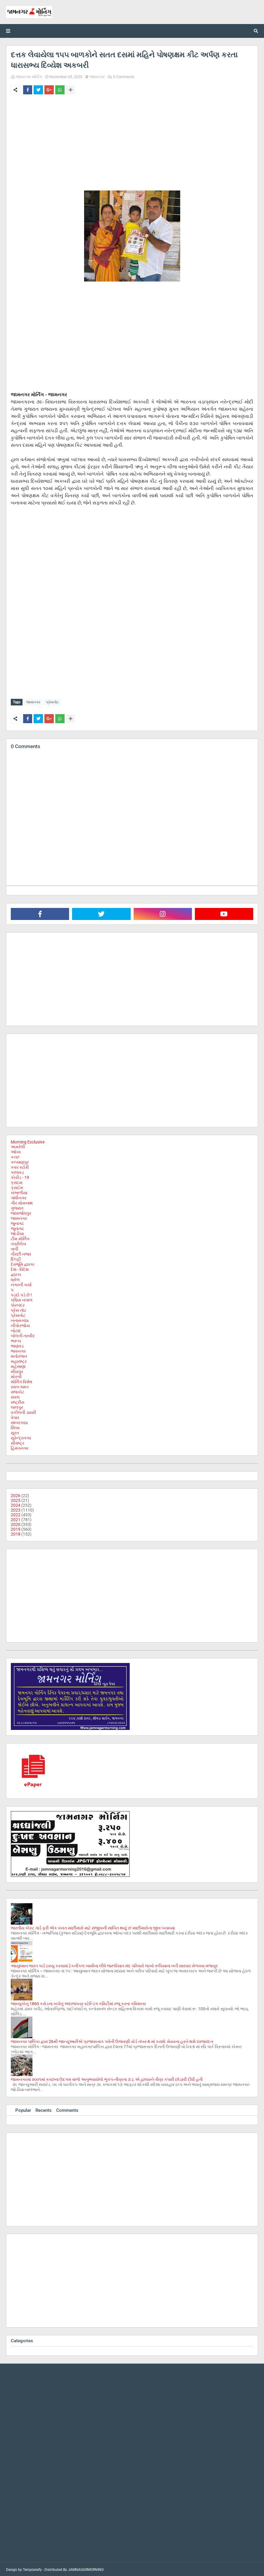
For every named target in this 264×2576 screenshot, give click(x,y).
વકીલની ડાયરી (23, 1411)
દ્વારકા (16, 1273)
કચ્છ (15, 1155)
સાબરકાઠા (19, 1421)
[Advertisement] (132, 144)
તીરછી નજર (21, 1252)
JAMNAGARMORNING (86, 2568)
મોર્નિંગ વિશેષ (21, 1380)
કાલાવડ (17, 1171)
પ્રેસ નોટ (18, 1309)
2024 (15, 1504)
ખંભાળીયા (19, 1191)
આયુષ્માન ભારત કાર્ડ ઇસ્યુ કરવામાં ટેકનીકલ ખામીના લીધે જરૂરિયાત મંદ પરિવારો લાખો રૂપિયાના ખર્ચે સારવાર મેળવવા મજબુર (114, 1964)
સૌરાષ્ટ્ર (17, 1441)
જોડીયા (17, 1232)
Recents (43, 2109)
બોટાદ (16, 1329)
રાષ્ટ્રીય (17, 1401)
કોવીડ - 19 (20, 1176)
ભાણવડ (17, 1344)
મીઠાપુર (17, 1370)
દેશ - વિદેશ (20, 1268)
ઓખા (16, 1150)
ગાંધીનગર (18, 1196)
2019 (15, 1528)
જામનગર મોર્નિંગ (29, 77)
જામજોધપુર (21, 1212)
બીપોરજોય (20, 1324)
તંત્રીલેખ (18, 1242)
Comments (67, 2109)
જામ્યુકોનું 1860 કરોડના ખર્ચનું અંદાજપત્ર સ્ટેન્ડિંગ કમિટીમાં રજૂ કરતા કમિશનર (78, 2002)
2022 (15, 1513)
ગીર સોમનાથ (22, 1201)
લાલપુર (17, 1406)
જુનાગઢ (17, 1222)
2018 (15, 1532)
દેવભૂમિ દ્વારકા (22, 1263)
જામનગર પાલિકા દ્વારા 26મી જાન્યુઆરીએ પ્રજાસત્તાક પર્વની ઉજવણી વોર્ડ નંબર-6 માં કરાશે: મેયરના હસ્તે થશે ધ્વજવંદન (112, 2040)
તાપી (14, 1247)
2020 (15, 1523)
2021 (15, 1518)
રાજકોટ (17, 1390)
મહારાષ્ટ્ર (19, 1360)
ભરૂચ (16, 1339)
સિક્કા (15, 1426)
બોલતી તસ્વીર (23, 1334)
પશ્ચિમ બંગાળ (21, 1298)
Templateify (32, 2568)
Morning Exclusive (27, 1140)
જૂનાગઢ (17, 1227)
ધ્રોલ (15, 1278)
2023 (15, 1508)
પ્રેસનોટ (52, 702)
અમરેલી (18, 1145)
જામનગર (97, 77)
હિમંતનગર (20, 1447)
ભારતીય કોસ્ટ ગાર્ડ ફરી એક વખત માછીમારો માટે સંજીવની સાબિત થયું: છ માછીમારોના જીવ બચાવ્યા (93, 1926)
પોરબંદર (18, 1304)
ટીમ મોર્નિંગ (20, 1237)
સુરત (15, 1431)
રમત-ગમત (20, 1385)
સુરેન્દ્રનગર (21, 1436)
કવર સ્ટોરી (20, 1166)
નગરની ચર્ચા (21, 1283)
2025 (15, 1499)
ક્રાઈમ (17, 1186)
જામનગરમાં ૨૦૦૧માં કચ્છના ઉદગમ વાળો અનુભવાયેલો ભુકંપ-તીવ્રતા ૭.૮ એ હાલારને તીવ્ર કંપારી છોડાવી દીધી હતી (107, 2078)
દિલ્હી (16, 1258)
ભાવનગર (18, 1349)
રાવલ (15, 1395)
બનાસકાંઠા (20, 1319)
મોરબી (16, 1375)
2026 (15, 1494)
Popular (23, 2109)
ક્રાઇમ (17, 1181)
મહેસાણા (18, 1365)
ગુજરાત (17, 1206)
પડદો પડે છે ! (21, 1293)
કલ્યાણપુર (20, 1161)
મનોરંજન (19, 1355)
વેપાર (15, 1416)
